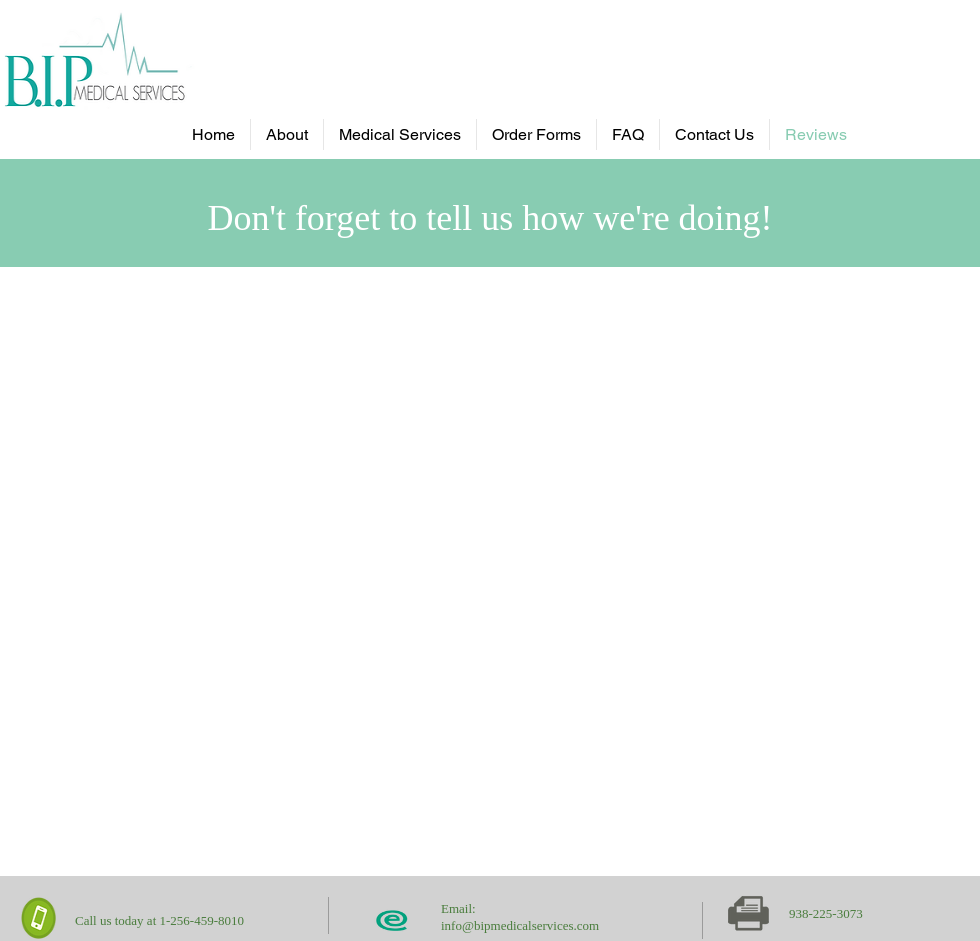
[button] (400, 134)
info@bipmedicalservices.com (520, 925)
